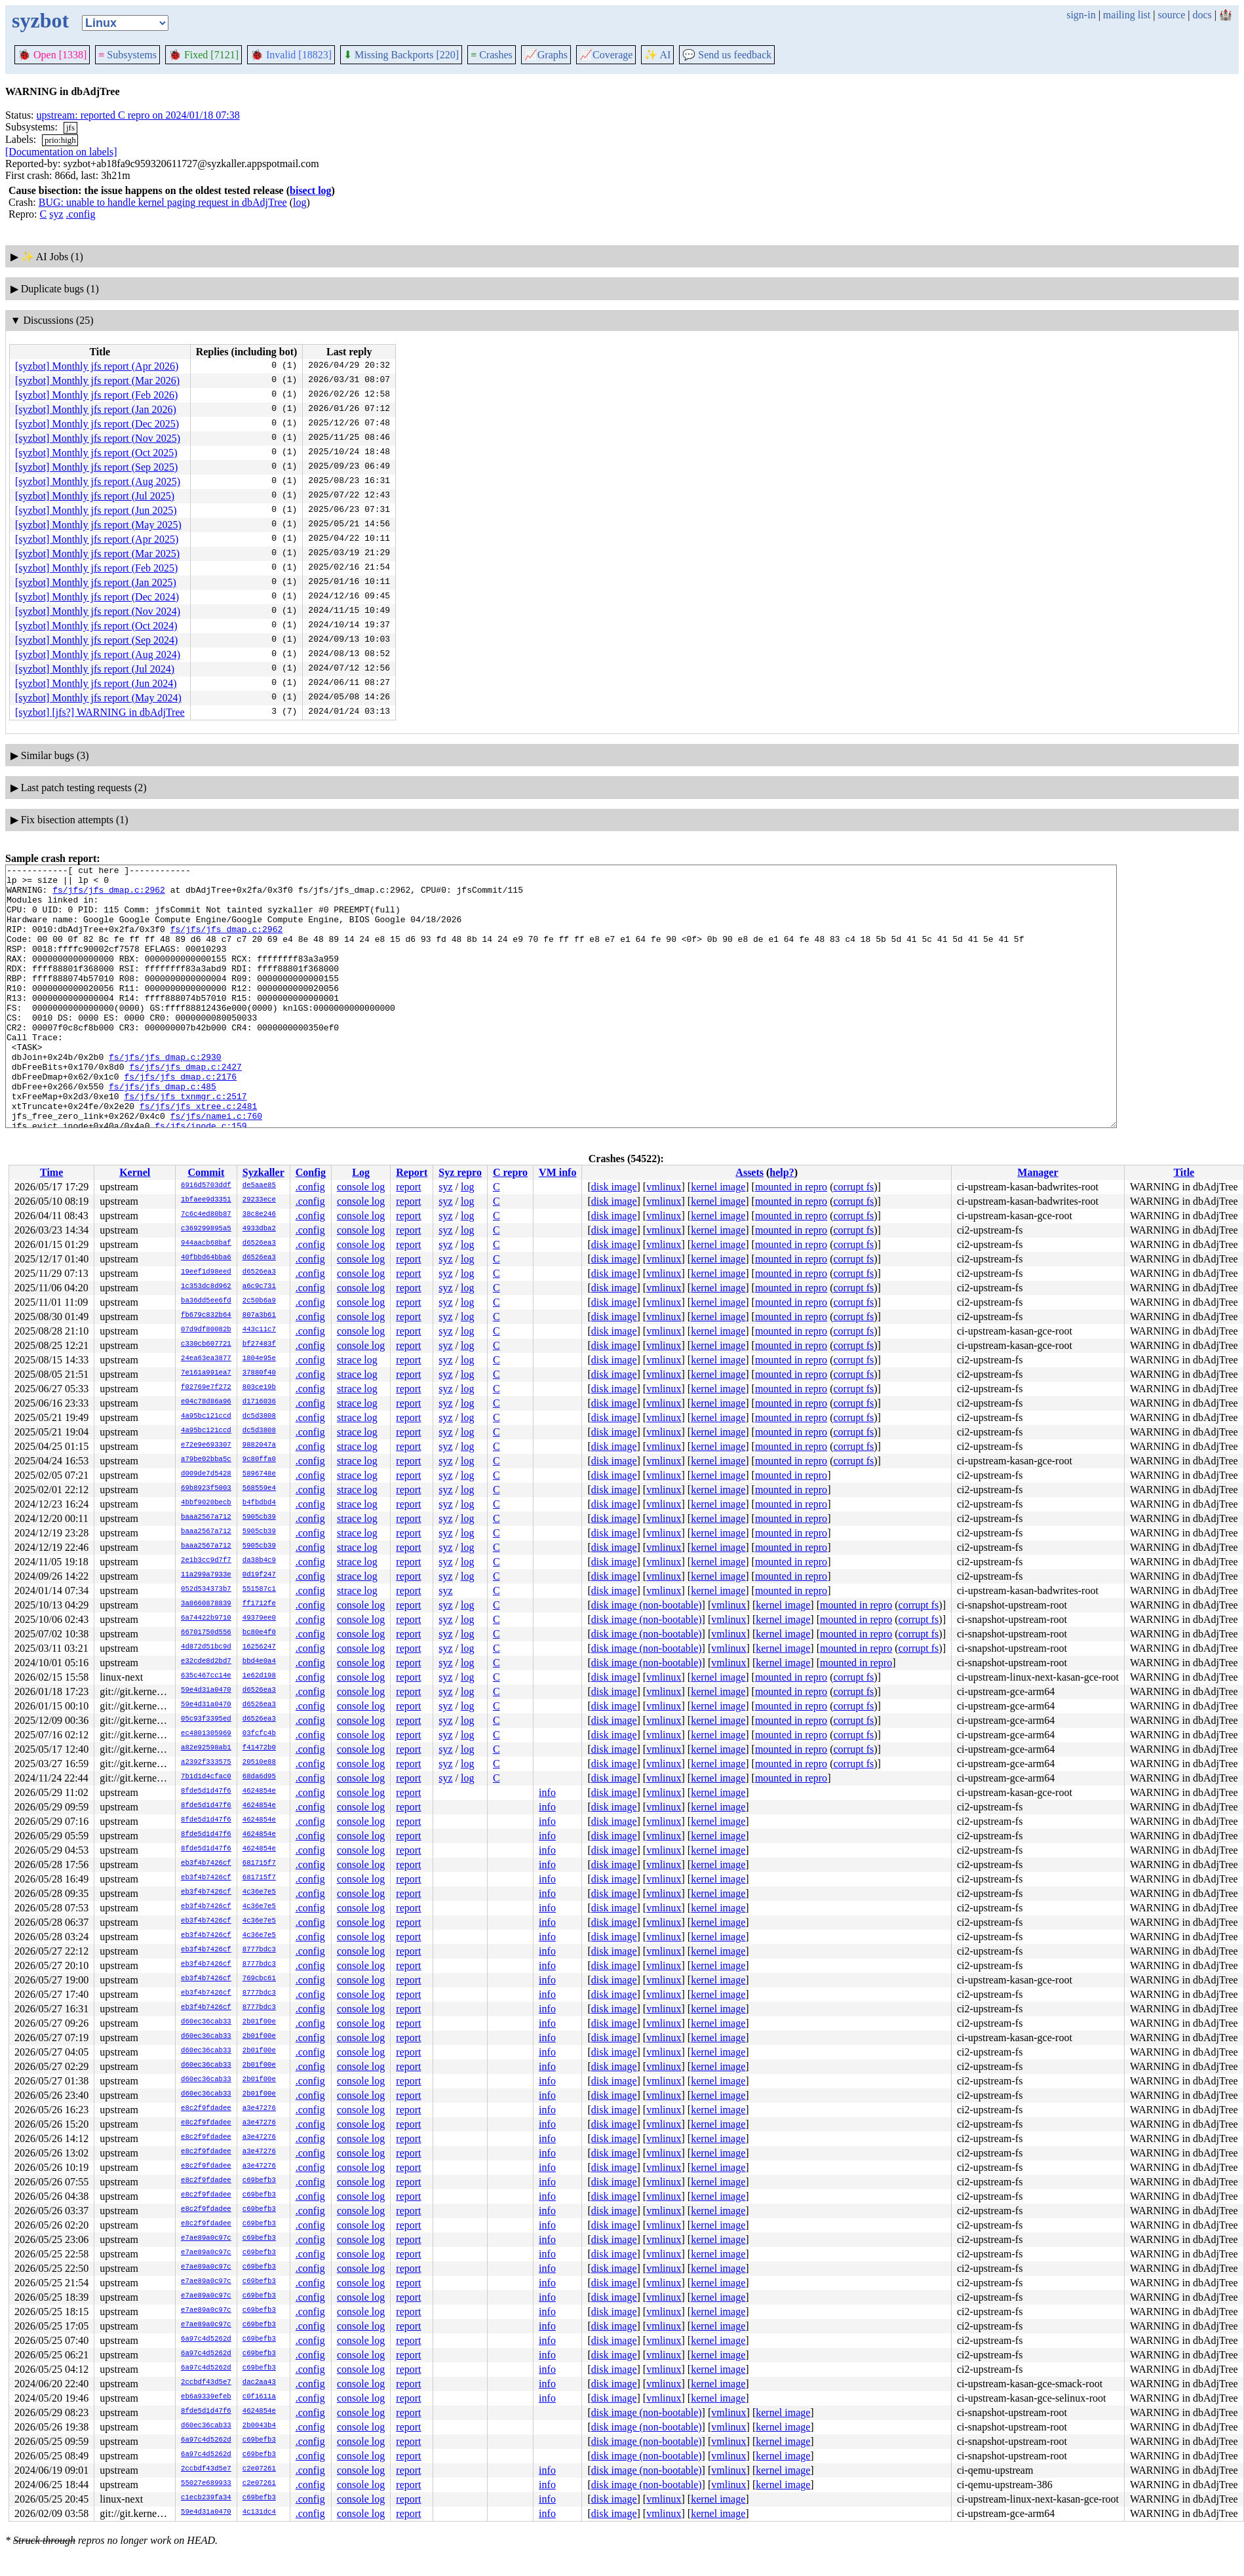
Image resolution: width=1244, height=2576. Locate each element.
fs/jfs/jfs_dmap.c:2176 (180, 1119)
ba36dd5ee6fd (206, 1301)
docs (1201, 14)
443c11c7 (259, 1330)
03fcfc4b (259, 1733)
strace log (357, 1359)
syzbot (40, 20)
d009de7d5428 (206, 1474)
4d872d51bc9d (206, 1647)
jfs (70, 127)
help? (781, 1172)
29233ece (259, 1200)
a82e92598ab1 (206, 1748)
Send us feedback (726, 54)
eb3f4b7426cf (206, 1863)
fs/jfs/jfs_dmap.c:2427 (185, 1108)
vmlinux (663, 1186)
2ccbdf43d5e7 (206, 2382)
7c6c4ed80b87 (206, 1214)
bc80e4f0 (259, 1632)
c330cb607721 (206, 1344)
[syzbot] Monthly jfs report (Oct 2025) (96, 452)
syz (56, 214)
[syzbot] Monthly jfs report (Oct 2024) (96, 625)
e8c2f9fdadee (206, 2108)
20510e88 (259, 1762)
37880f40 (259, 1373)
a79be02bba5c (206, 1459)
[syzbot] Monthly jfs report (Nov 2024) (97, 611)
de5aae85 (259, 1185)
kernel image (718, 1186)
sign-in (1080, 14)
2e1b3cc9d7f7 (206, 1560)
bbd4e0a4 (259, 1661)
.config (81, 214)
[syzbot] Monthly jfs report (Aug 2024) (97, 654)
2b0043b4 (259, 2425)
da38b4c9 (259, 1560)
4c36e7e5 (259, 1892)
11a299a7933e (206, 1575)
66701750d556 (206, 1632)
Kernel (134, 1172)
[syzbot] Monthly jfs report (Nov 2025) (97, 438)
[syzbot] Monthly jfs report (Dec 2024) (97, 596)
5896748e (259, 1474)
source (1172, 14)
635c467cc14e (206, 1676)
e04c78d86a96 (206, 1402)
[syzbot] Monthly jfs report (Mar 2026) (97, 380)
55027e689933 (206, 2483)
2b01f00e (259, 2022)
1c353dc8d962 (206, 1286)
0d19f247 (259, 1575)
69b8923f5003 (206, 1488)
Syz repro (460, 1172)
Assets (749, 1172)
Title (1183, 1172)
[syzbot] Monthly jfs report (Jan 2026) (95, 409)
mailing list (1126, 14)
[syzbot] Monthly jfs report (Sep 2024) (96, 640)
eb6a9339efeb (206, 2397)
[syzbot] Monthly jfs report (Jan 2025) (95, 582)
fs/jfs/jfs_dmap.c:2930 (165, 1096)
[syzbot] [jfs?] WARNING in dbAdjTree (100, 712)
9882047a (259, 1445)
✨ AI (657, 54)
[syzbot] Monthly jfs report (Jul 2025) (94, 495)
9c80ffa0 (259, 1459)
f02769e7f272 (206, 1387)
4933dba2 (259, 1229)
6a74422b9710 (206, 1618)
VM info (557, 1172)
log (299, 202)
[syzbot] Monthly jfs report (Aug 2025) (97, 481)
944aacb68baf (206, 1243)
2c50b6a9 (259, 1301)
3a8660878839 (206, 1604)
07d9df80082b (206, 1330)
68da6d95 (259, 1777)
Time (51, 1172)
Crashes (492, 54)
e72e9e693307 (206, 1445)
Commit (205, 1172)
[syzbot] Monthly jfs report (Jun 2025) (96, 510)
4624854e (259, 1791)
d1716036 (259, 1402)
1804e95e (259, 1358)
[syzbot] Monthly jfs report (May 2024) (98, 697)
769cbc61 (259, 1978)
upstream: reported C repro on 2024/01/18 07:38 (138, 115)
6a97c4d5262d (206, 2339)
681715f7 (259, 1863)
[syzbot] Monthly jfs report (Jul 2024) (94, 668)
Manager (1037, 1172)
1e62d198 (259, 1676)
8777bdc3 (259, 1950)
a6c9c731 (259, 1286)
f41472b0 (259, 1748)
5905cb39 (259, 1517)
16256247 (259, 1647)
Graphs (546, 54)
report (408, 1186)
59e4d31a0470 (206, 1690)
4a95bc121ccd (206, 1416)
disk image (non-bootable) (646, 1604)
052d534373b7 (206, 1589)
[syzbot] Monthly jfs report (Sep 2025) (96, 467)
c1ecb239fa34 (206, 2498)
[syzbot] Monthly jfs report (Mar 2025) (97, 553)
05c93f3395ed (206, 1719)
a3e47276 (259, 2108)
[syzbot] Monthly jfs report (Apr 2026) (96, 366)
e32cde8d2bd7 (206, 1661)
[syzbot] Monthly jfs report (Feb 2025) (96, 568)
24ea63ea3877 (206, 1358)
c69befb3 (259, 2180)
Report (411, 1172)
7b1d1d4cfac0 (206, 1777)
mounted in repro (791, 1186)
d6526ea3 (259, 1243)
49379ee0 (259, 1618)
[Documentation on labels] (61, 151)
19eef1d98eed (206, 1272)
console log (361, 1186)
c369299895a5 (206, 1229)
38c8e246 (259, 1214)
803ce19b (259, 1387)
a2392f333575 (206, 1762)
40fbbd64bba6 (206, 1257)
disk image (614, 1186)
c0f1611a (259, 2397)
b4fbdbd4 (259, 1503)
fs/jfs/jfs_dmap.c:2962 (108, 895)
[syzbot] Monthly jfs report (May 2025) (98, 524)
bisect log (311, 190)
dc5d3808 (259, 1416)
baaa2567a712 (206, 1517)
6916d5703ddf (206, 1185)
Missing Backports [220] (401, 54)
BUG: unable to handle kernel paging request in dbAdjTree (163, 202)
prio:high (60, 140)
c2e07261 (259, 2469)
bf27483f (259, 1344)
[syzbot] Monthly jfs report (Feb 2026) (96, 394)
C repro (510, 1172)
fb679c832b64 (206, 1315)
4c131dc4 (259, 2512)
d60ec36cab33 (206, 2022)
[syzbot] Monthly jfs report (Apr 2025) (96, 539)
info (547, 1792)
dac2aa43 (259, 2382)
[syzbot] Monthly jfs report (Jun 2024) (96, 683)
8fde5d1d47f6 (206, 1791)
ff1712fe (259, 1604)
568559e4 (259, 1488)
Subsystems (127, 54)
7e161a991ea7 (206, 1373)
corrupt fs (853, 1186)
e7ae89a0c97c (206, 2238)
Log (361, 1172)
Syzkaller (263, 1172)
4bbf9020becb (206, 1503)
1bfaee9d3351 (206, 1200)
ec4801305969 (206, 1733)
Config (311, 1172)
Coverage (605, 54)
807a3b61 (259, 1315)
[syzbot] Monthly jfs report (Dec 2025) (97, 423)
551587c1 (259, 1589)
